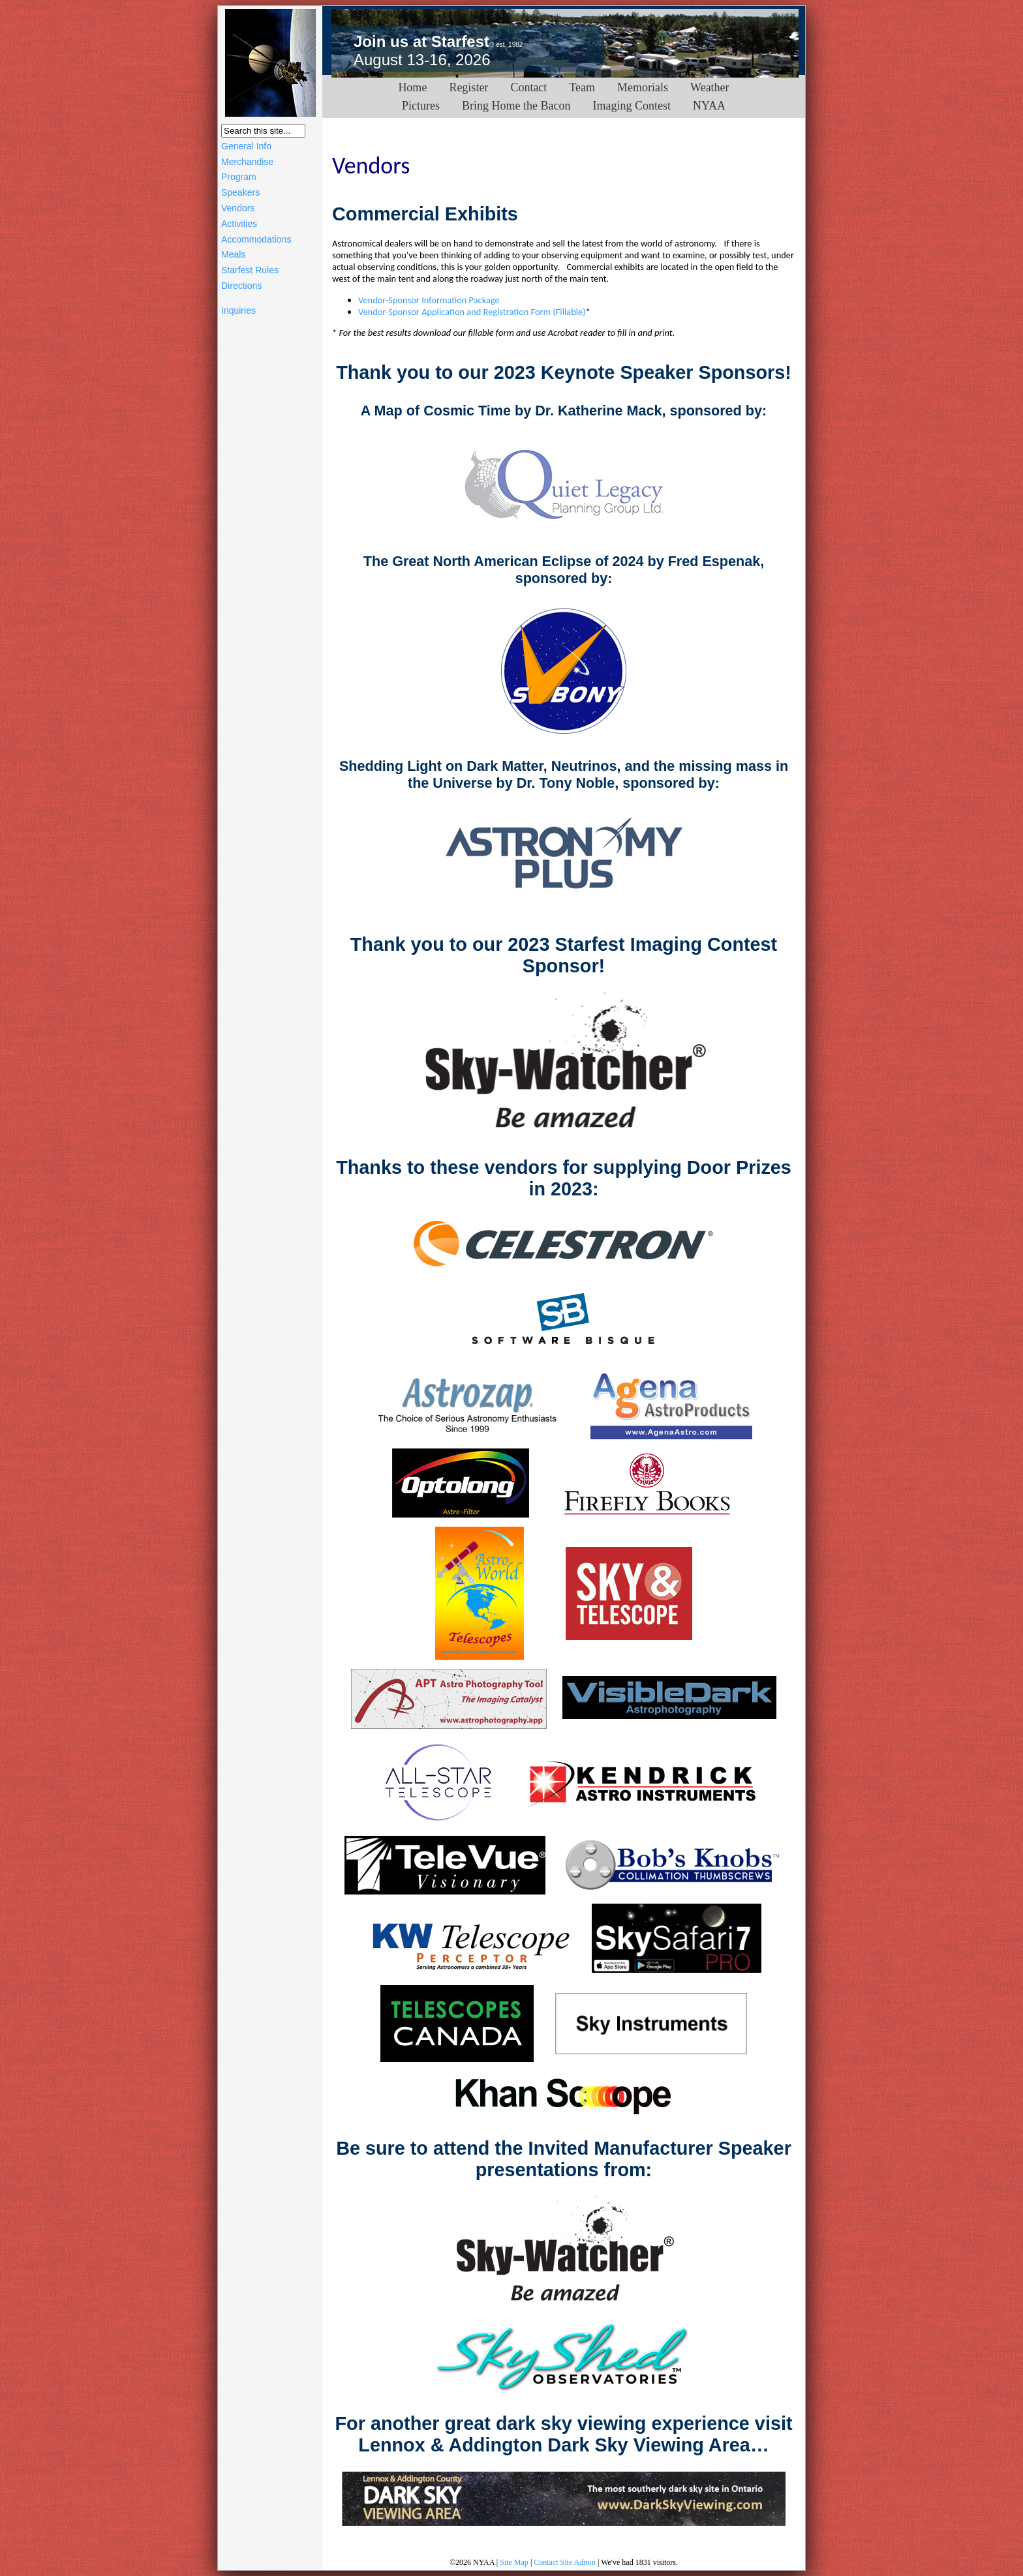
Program (238, 177)
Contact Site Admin (565, 2562)
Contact (528, 87)
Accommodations (256, 239)
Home (412, 87)
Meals (233, 254)
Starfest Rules (250, 270)
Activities (239, 223)
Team (582, 87)
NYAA (709, 105)
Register (468, 87)
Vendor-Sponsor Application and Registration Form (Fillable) (472, 312)
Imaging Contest (631, 105)
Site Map (514, 2562)
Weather (709, 87)
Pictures (421, 105)
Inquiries (238, 310)
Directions (241, 285)
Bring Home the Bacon (516, 105)
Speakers (240, 192)
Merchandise (247, 162)
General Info (246, 146)
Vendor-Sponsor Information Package (429, 300)
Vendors (237, 208)
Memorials (642, 87)
